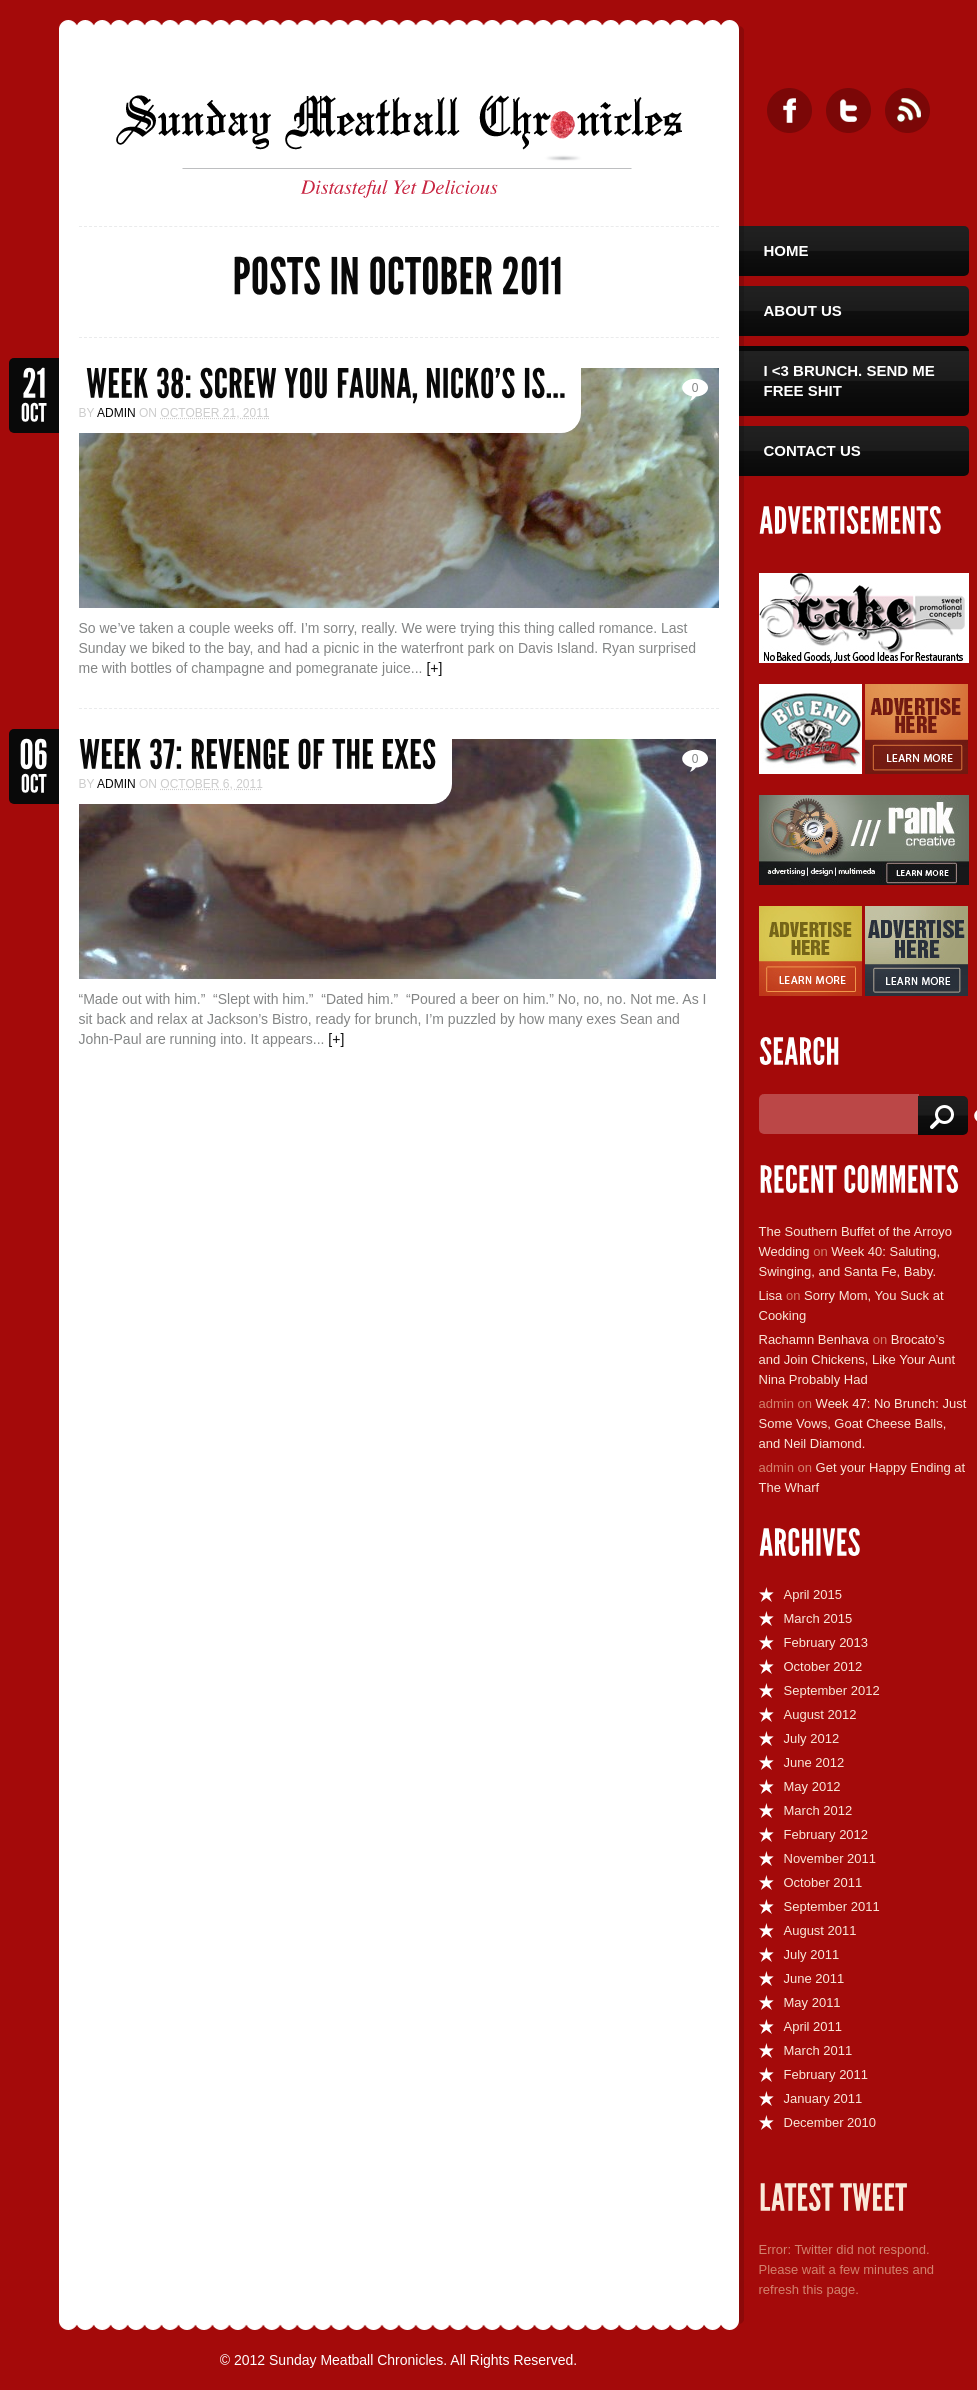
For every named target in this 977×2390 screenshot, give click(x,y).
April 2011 (813, 2026)
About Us (803, 310)
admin (116, 413)
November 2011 (830, 1858)
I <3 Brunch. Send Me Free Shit (849, 380)
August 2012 (820, 1714)
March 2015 (818, 1618)
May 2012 (812, 1786)
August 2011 (820, 1930)
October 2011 (823, 1882)
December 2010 (830, 2122)
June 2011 (814, 1978)
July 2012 (812, 1738)
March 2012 (818, 1810)
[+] (434, 668)
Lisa (771, 1295)
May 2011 (812, 2002)
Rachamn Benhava (814, 1339)
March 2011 (818, 2050)
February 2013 (826, 1642)
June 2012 (814, 1762)
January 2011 (823, 2098)
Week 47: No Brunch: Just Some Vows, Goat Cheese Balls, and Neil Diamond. (863, 1423)
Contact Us (812, 450)
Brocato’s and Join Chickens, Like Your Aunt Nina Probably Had (857, 1359)
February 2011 (826, 2074)
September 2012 (832, 1690)
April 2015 (813, 1594)
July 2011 (812, 1954)
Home (786, 250)
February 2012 (826, 1834)
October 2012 (823, 1666)
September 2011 (832, 1906)
